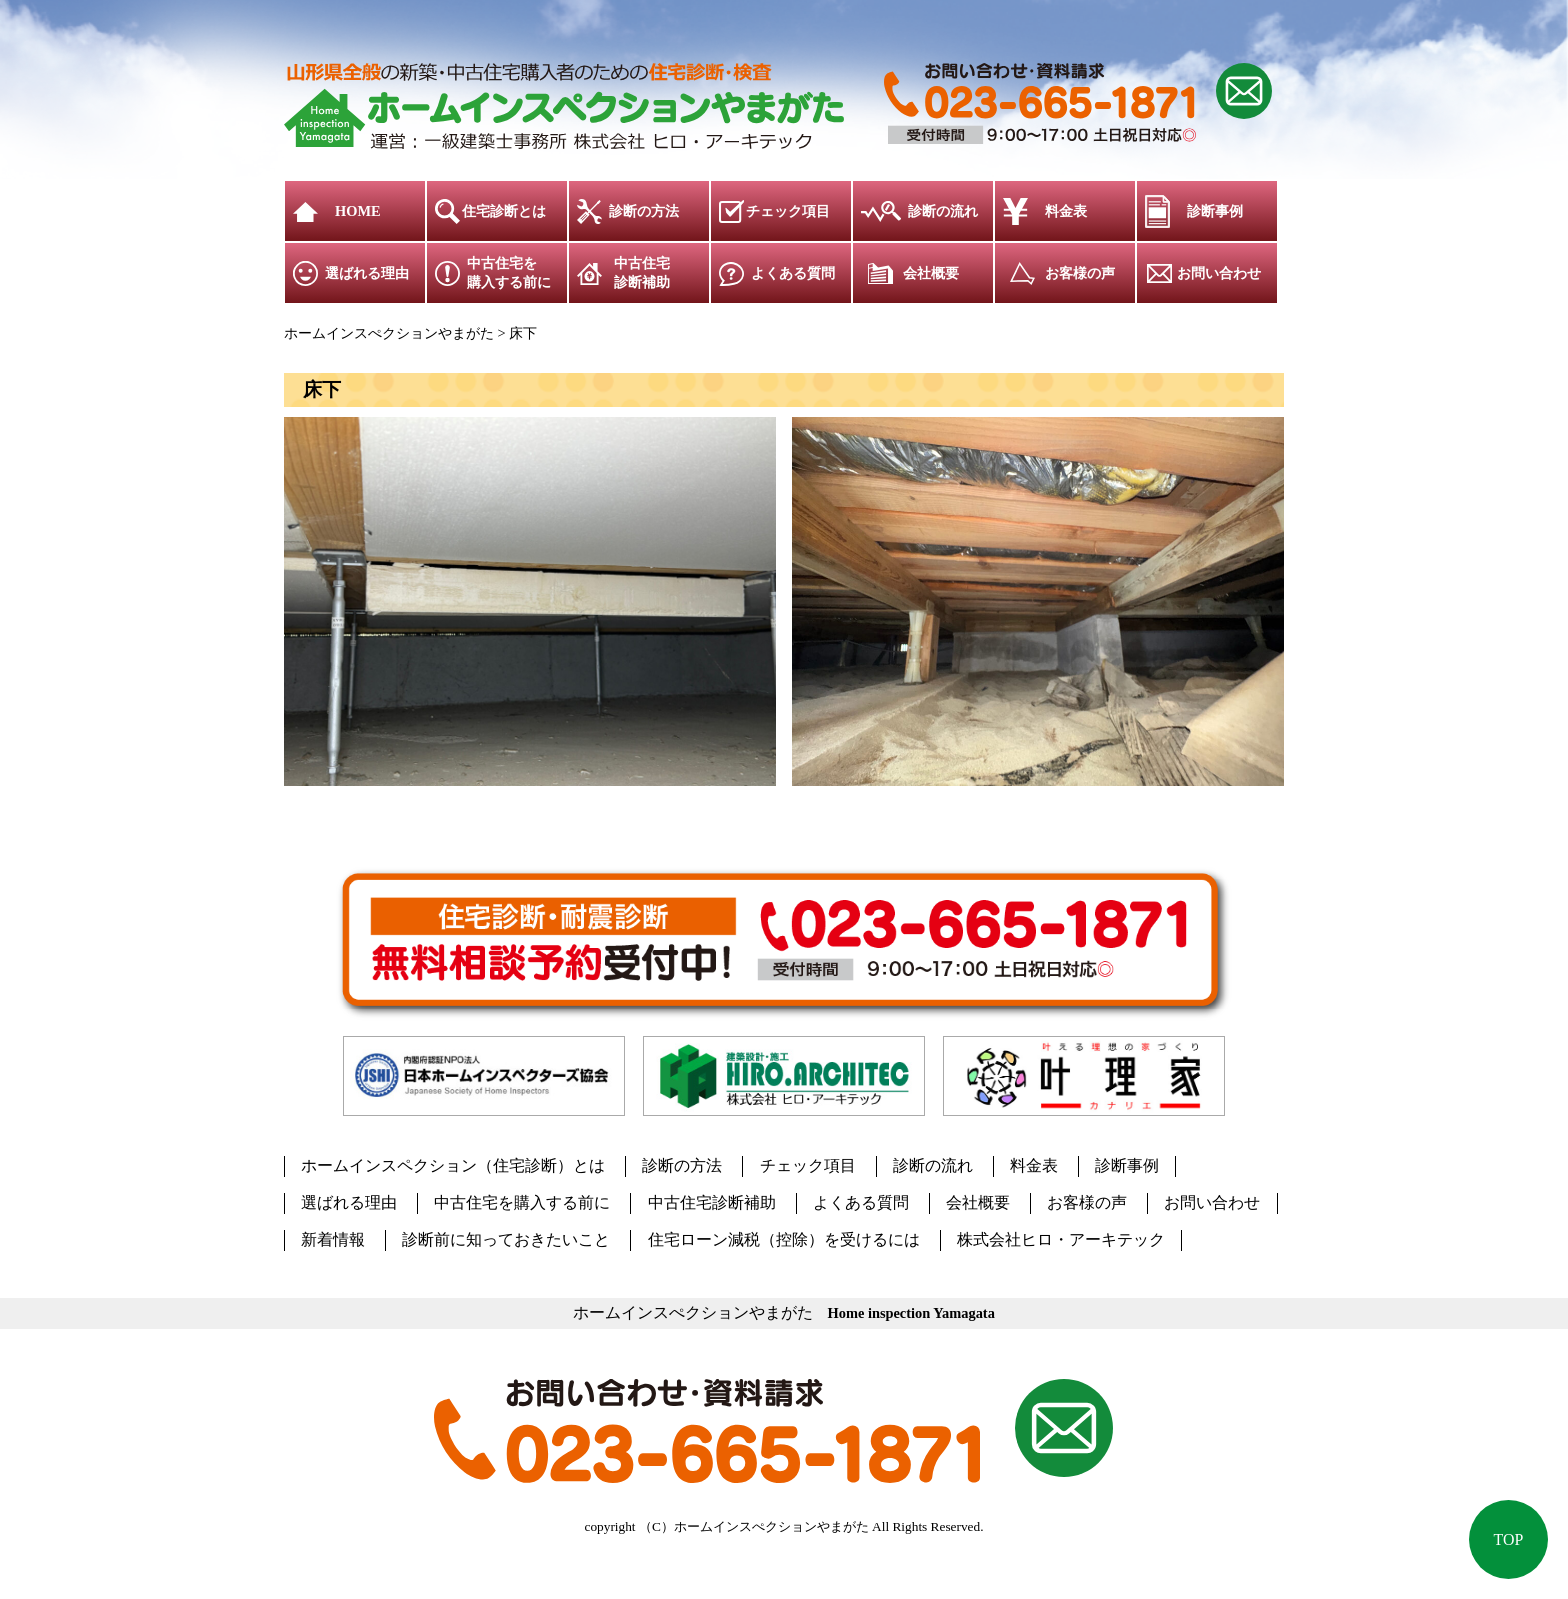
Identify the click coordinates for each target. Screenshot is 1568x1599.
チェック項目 (788, 211)
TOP (1508, 1538)
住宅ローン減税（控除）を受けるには (783, 1239)
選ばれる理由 (367, 273)
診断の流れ (943, 211)
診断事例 (1215, 211)
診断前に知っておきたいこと (506, 1239)
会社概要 (931, 273)
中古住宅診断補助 (642, 272)
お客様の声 (1080, 273)
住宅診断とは (504, 211)
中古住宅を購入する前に (509, 272)
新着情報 (333, 1239)
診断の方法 (644, 211)
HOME (358, 211)
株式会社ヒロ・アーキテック (1060, 1239)
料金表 (1066, 211)
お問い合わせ (1219, 273)
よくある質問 (793, 273)
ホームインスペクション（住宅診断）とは (453, 1165)
